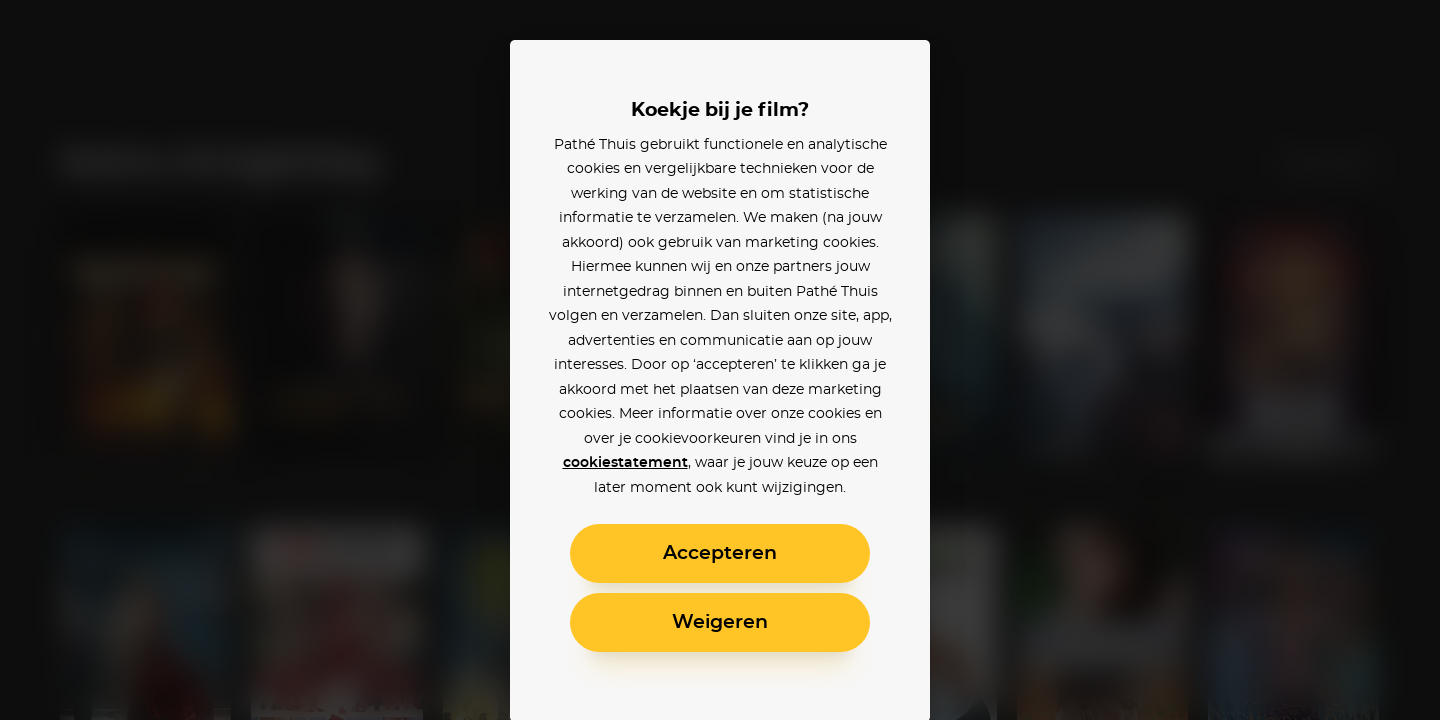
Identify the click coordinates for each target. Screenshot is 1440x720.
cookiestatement (625, 463)
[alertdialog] (720, 360)
